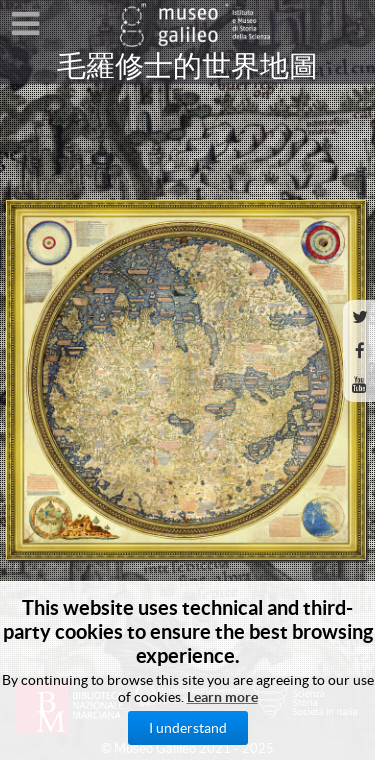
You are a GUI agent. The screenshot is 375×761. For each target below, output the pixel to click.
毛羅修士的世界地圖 (187, 66)
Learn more (222, 697)
